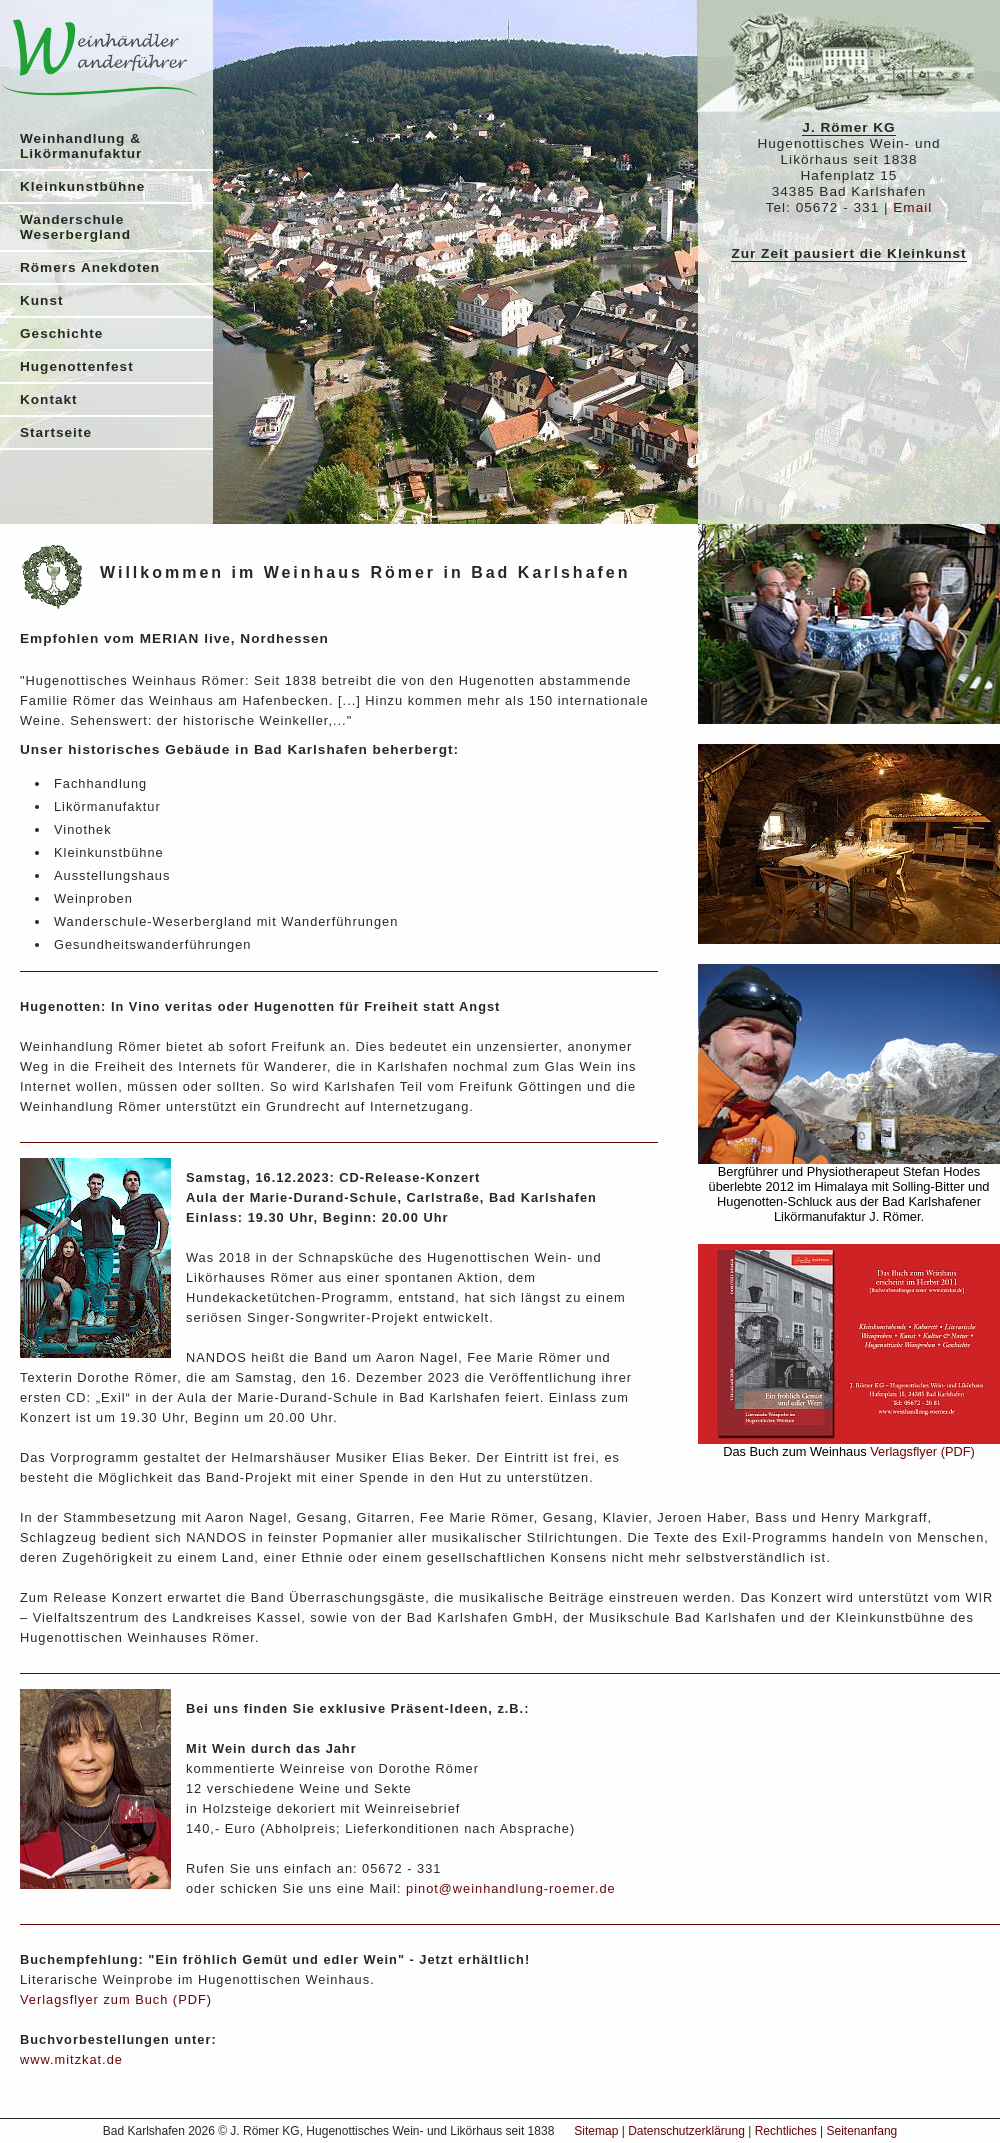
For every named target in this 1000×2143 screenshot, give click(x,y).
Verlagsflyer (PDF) (922, 1451)
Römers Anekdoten (90, 267)
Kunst (42, 300)
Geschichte (61, 333)
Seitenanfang (862, 2131)
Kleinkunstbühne (82, 186)
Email (912, 207)
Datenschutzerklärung (686, 2131)
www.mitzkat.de (71, 2059)
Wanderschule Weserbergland (75, 227)
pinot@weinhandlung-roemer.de (511, 1888)
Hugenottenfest (77, 366)
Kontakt (49, 399)
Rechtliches (786, 2131)
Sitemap (596, 2131)
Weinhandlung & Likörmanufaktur (81, 146)
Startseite (56, 432)
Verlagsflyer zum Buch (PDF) (116, 1999)
